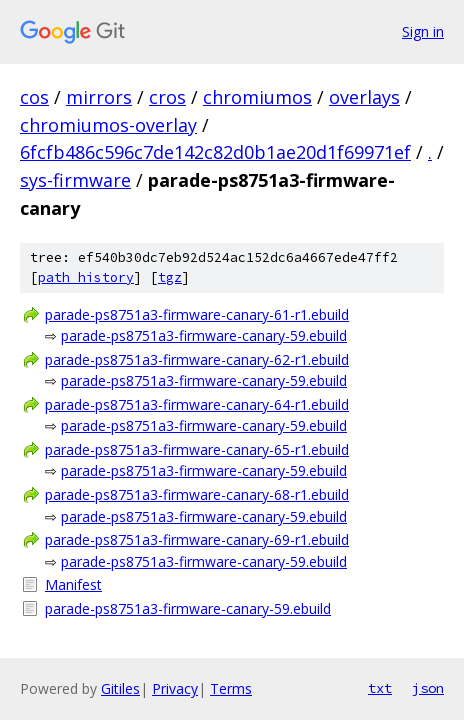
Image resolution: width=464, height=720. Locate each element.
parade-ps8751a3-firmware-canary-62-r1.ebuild (197, 359)
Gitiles (120, 688)
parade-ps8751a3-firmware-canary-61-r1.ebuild (197, 314)
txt (380, 688)
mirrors (99, 97)
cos (34, 97)
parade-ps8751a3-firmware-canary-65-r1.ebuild (197, 449)
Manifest (73, 584)
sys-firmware (75, 180)
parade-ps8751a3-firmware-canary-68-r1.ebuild (197, 494)
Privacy (175, 688)
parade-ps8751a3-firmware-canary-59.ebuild (204, 335)
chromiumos (257, 97)
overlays (364, 97)
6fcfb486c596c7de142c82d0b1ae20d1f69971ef (215, 152)
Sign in (423, 31)
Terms (231, 688)
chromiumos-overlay (108, 125)
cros (167, 97)
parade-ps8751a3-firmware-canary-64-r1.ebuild (197, 404)
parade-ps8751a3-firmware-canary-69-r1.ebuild (197, 539)
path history (86, 277)
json (428, 688)
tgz (170, 277)
